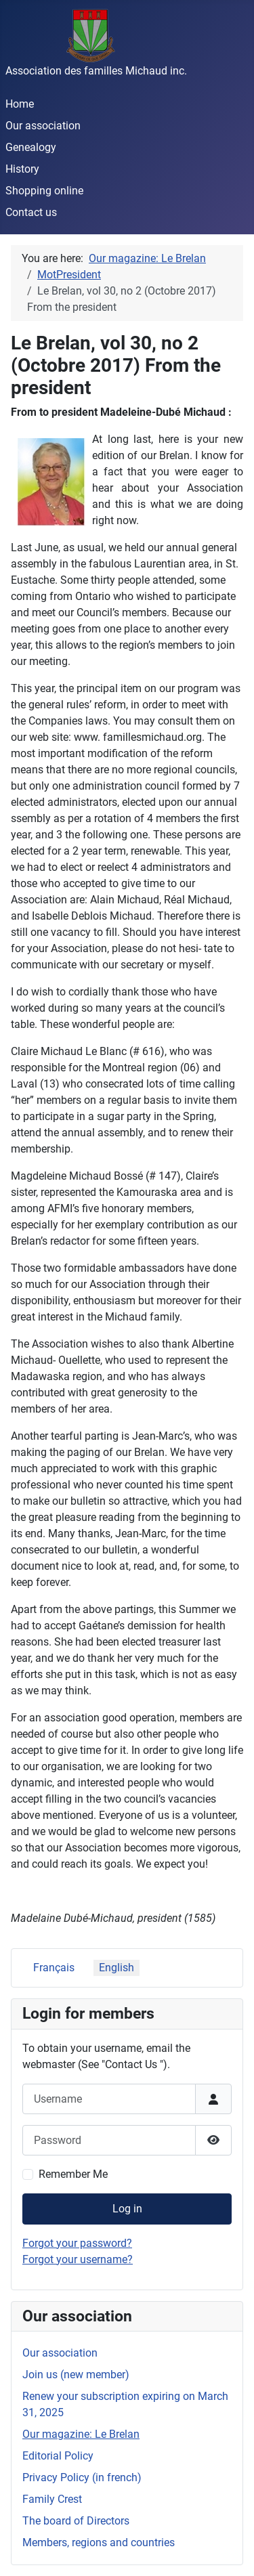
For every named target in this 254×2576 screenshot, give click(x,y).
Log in (127, 2208)
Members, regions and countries (98, 2542)
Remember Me (73, 2174)
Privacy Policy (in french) (82, 2477)
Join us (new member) (75, 2374)
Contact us (31, 212)
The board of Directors (75, 2520)
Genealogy (30, 147)
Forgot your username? (77, 2259)
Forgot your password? (77, 2243)
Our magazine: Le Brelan (81, 2434)
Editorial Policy (57, 2455)
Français (54, 1967)
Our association (43, 125)
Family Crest (52, 2499)
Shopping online (44, 190)
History (22, 169)
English (116, 1967)
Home (19, 104)
